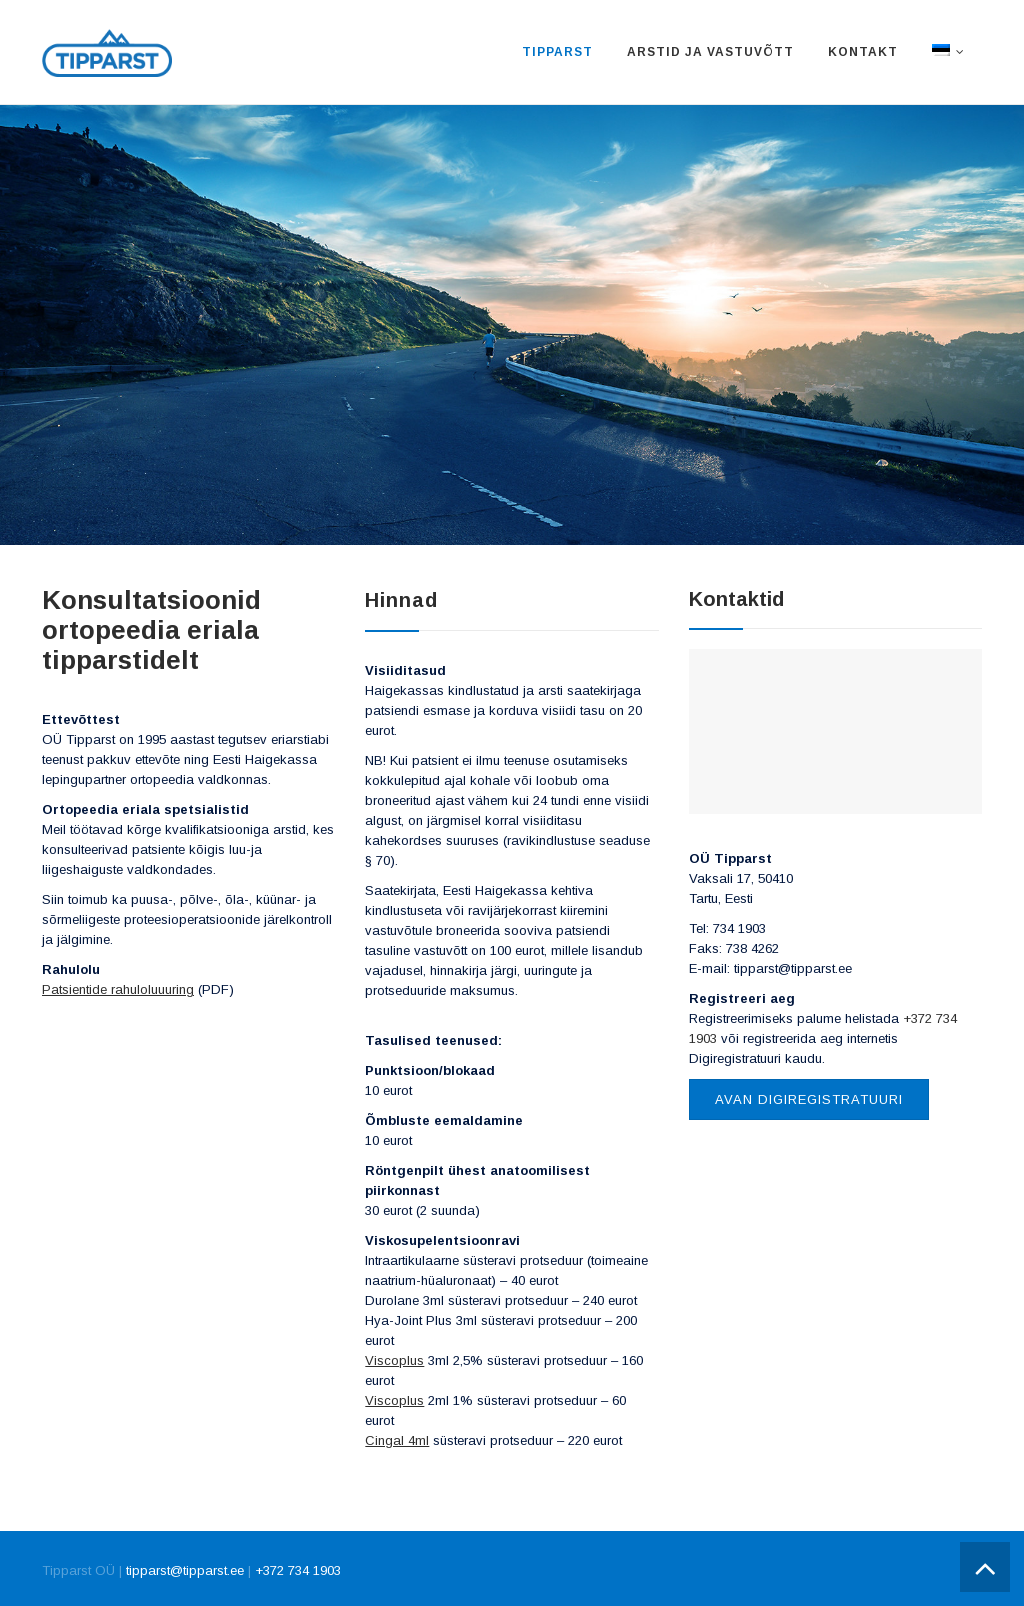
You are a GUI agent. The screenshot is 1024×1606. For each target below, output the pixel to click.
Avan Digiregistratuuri (809, 1099)
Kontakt (863, 52)
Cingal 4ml (397, 1440)
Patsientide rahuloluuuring (118, 989)
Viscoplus (394, 1360)
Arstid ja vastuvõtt (710, 52)
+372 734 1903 (298, 1570)
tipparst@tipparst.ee (185, 1570)
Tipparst (557, 52)
